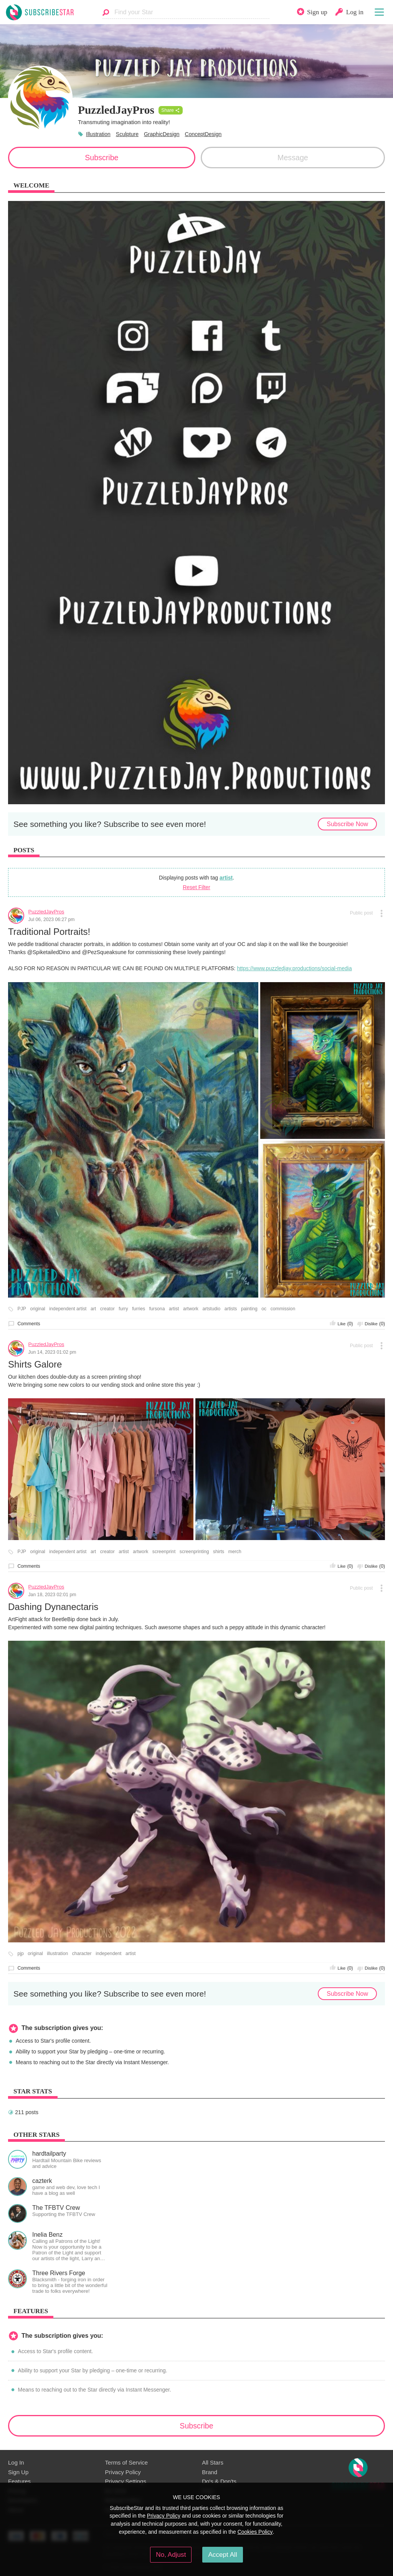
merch (234, 1551)
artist (226, 878)
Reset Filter (196, 887)
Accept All (222, 2554)
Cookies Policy (255, 2532)
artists (231, 1308)
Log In (16, 2462)
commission (283, 1308)
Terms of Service (126, 2462)
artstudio (211, 1308)
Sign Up (18, 2472)
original (37, 1308)
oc (263, 1308)
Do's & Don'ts (219, 2481)
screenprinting (194, 1551)
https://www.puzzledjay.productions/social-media (294, 968)
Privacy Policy (123, 2472)
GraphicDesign (162, 134)
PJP (22, 1308)
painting (249, 1308)
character (82, 1953)
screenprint (163, 1551)
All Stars (212, 2462)
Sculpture (127, 134)
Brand (209, 2472)
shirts (218, 1551)
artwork (190, 1308)
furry (123, 1308)
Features (19, 2481)
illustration (57, 1953)
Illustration (98, 134)
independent (108, 1953)
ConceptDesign (203, 134)
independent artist (67, 1308)
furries (138, 1308)
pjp (21, 1953)
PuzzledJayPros (46, 912)
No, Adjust (171, 2554)
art (93, 1308)
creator (107, 1308)
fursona (157, 1308)
